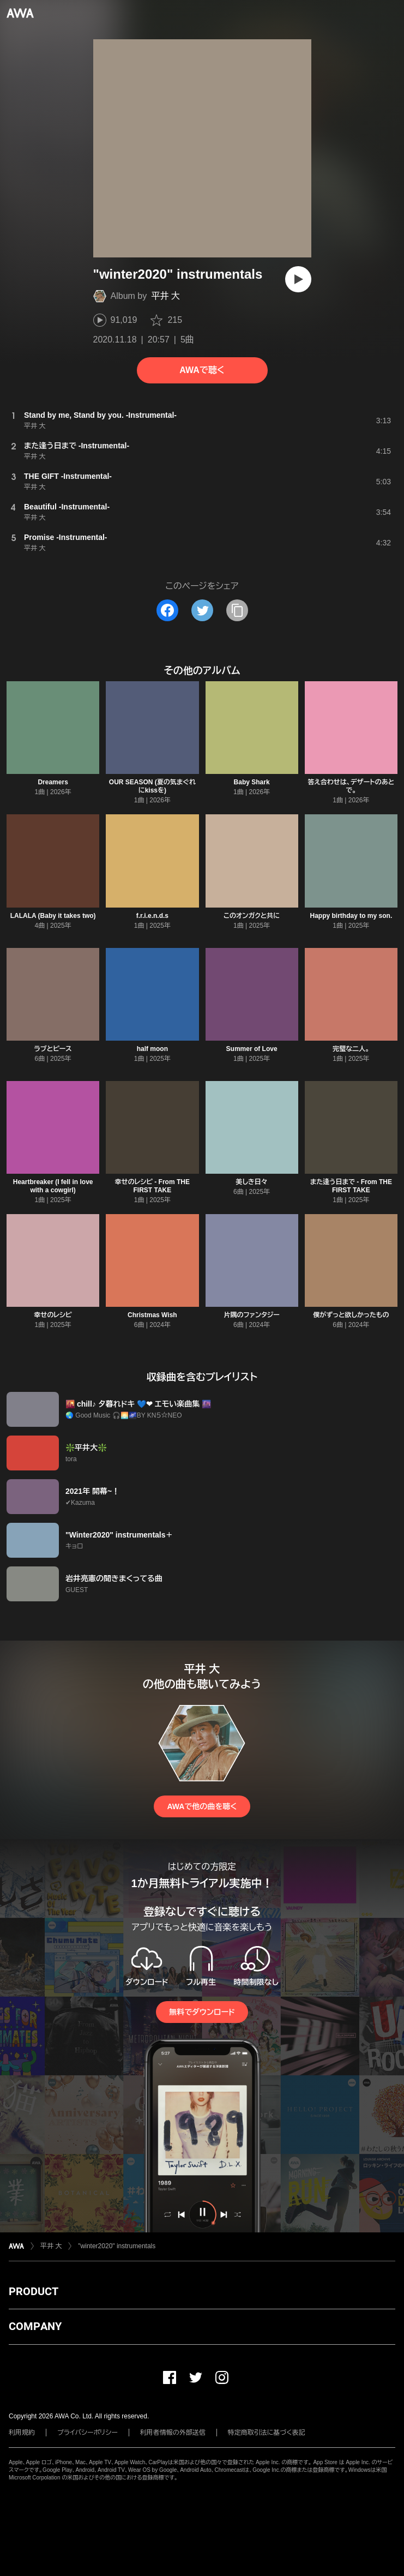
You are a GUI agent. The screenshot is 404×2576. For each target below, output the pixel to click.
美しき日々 (251, 1182)
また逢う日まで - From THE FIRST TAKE (351, 1186)
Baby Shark (252, 782)
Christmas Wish (152, 1315)
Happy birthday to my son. (351, 916)
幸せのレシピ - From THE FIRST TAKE (152, 1186)
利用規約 (22, 2432)
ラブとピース (53, 1049)
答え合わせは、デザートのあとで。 (351, 786)
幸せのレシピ (53, 1315)
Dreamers (53, 782)
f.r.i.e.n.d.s (152, 916)
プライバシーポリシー (87, 2432)
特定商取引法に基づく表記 (266, 2432)
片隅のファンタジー (251, 1315)
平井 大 (165, 296)
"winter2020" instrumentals (116, 2246)
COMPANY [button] (35, 2326)
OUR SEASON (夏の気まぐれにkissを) (152, 786)
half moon (152, 1049)
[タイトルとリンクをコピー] (237, 610)
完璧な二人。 (351, 1049)
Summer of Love (252, 1049)
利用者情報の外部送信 (173, 2432)
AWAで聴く (201, 370)
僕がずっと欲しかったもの (351, 1315)
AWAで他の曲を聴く (202, 1806)
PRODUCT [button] (33, 2291)
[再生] (298, 279)
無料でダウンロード (201, 2012)
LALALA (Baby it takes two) (53, 916)
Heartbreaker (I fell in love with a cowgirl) (53, 1186)
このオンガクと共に (252, 916)
